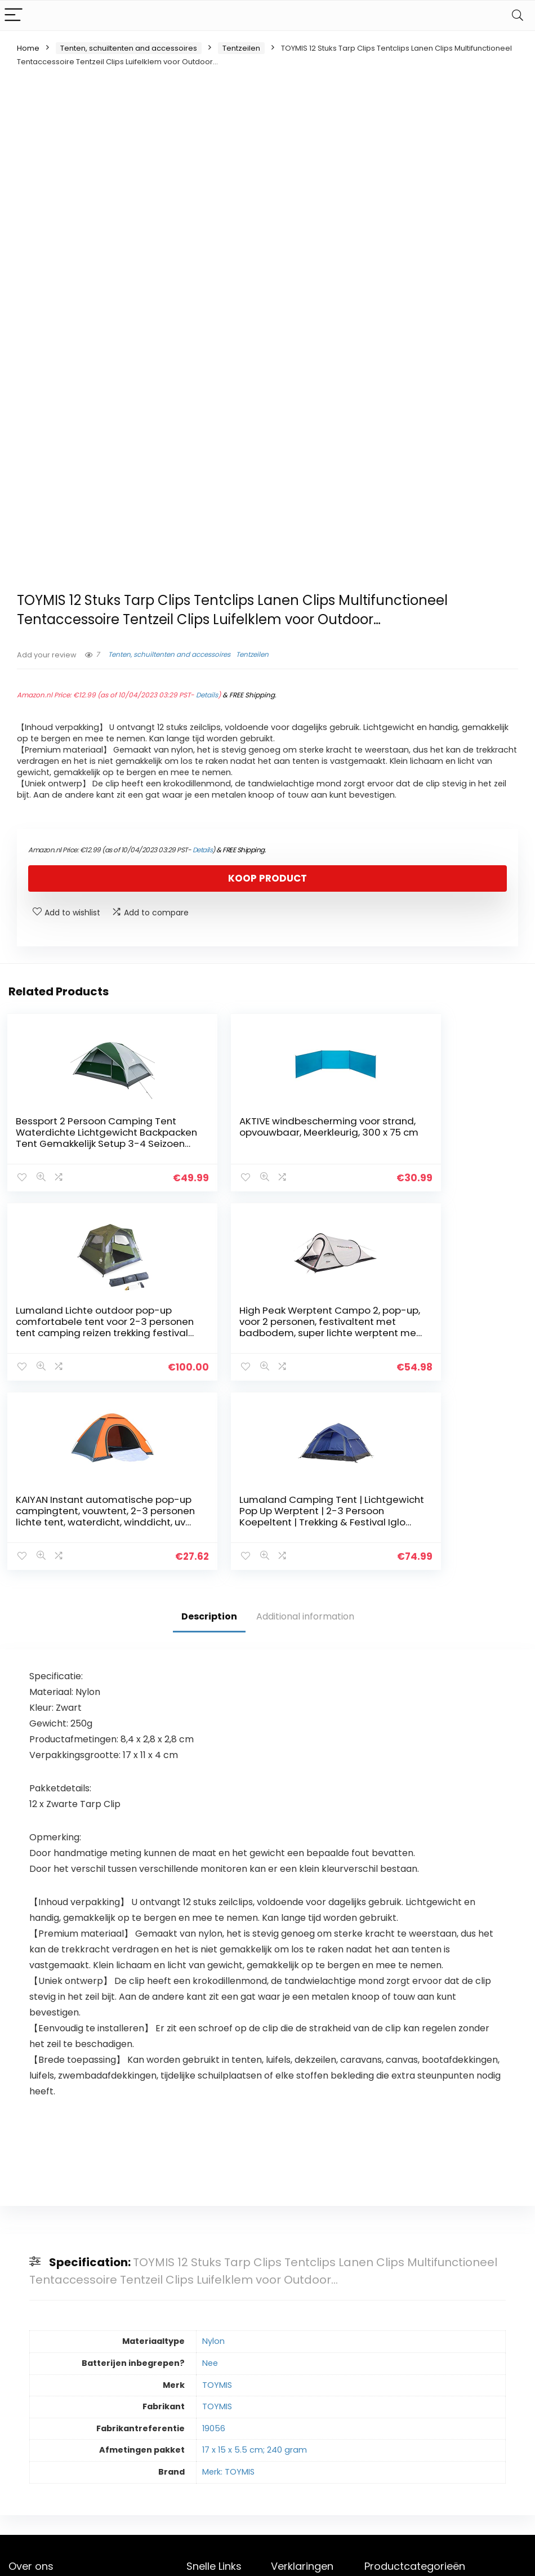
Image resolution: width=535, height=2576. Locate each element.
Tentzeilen (241, 48)
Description (209, 1421)
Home (28, 48)
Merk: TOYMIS (228, 2277)
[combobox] (445, 2400)
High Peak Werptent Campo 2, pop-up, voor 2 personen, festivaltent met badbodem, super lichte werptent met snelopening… (85, 1330)
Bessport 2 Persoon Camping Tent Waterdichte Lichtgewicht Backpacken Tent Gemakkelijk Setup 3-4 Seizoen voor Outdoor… (82, 1143)
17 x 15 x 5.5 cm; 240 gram (254, 2255)
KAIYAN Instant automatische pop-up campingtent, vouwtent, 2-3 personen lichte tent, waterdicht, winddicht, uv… (261, 1330)
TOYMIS (217, 2189)
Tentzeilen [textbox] (441, 2400)
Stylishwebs (111, 2559)
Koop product (267, 878)
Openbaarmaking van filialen (305, 2443)
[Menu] (13, 15)
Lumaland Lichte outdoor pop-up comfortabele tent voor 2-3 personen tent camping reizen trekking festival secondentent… (436, 1143)
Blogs (196, 2428)
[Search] (517, 15)
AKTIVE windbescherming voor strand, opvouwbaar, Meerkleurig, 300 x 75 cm (255, 1132)
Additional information (305, 1421)
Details (207, 695)
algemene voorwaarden (297, 2417)
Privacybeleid (297, 2397)
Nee (210, 2168)
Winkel (199, 2412)
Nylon (213, 2146)
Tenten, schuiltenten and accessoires (128, 48)
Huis (194, 2397)
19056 (213, 2233)
